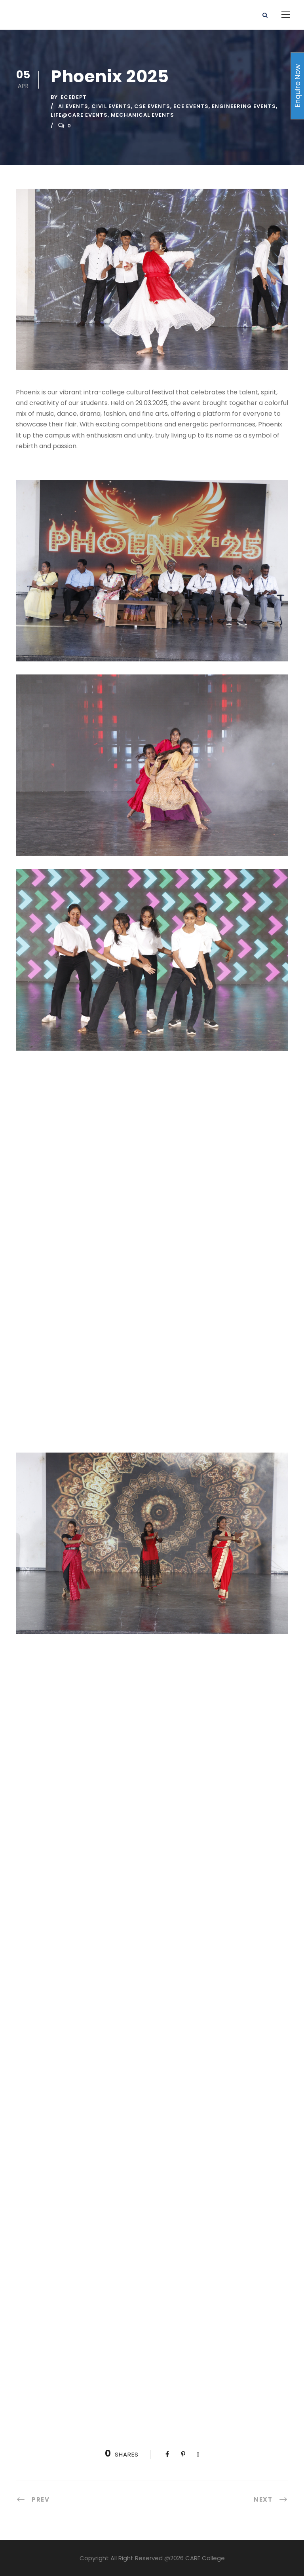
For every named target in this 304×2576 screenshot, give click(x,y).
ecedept (74, 97)
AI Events (73, 106)
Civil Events (111, 106)
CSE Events (152, 106)
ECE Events (191, 106)
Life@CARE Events (79, 115)
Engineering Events (244, 106)
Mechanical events (142, 115)
